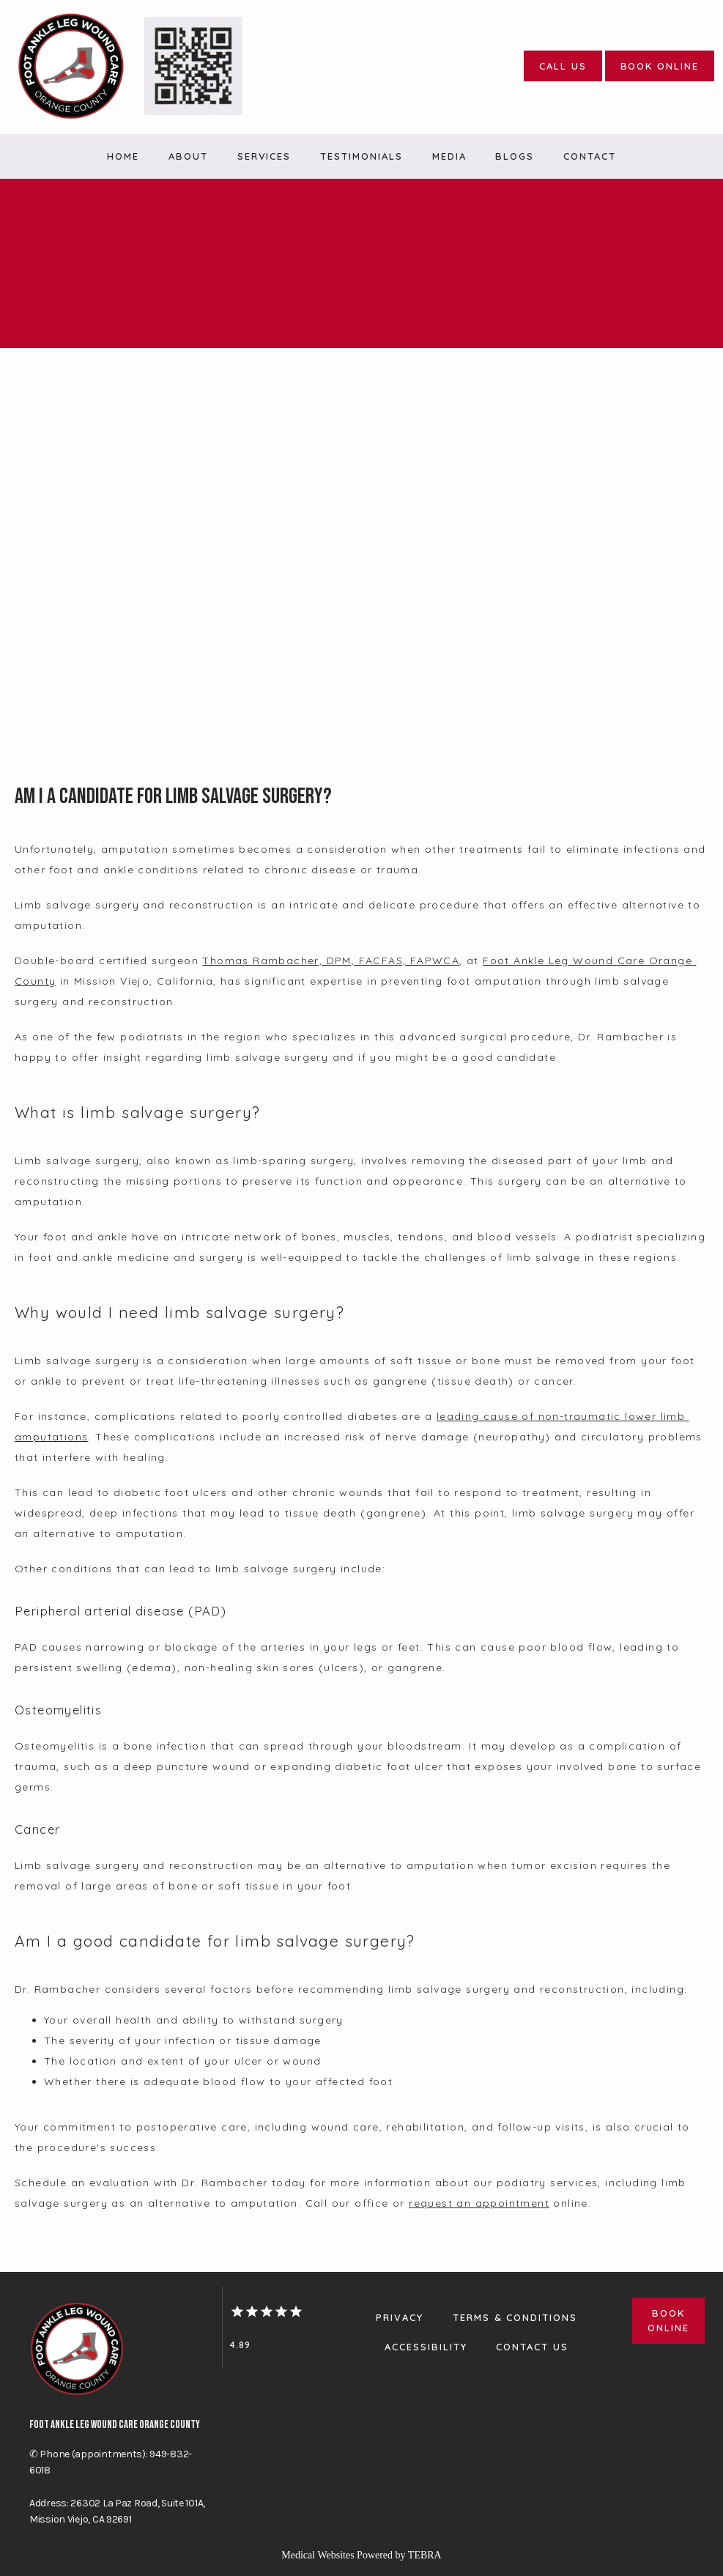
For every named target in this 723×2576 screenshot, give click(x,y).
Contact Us (532, 2347)
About (188, 156)
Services (264, 156)
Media (449, 156)
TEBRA (425, 2555)
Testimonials (361, 156)
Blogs (514, 156)
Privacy (399, 2317)
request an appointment (479, 2203)
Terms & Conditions (515, 2317)
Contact (589, 156)
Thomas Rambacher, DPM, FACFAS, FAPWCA (330, 960)
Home (123, 156)
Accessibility (426, 2347)
